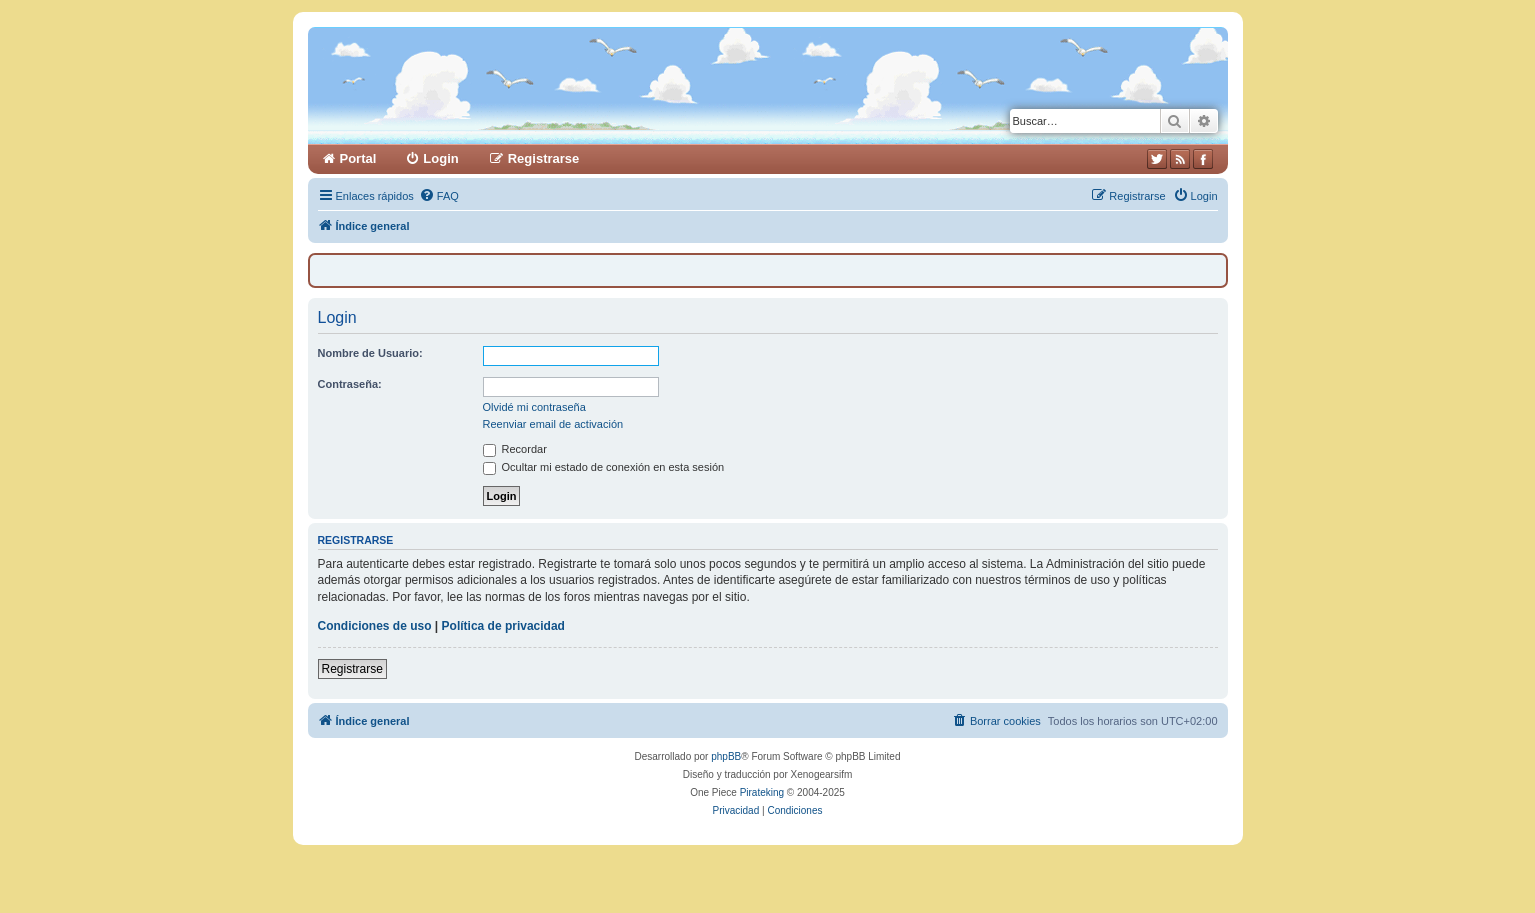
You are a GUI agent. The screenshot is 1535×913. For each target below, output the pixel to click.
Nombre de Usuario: (370, 353)
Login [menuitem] (440, 158)
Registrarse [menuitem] (544, 158)
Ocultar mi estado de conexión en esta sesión (604, 467)
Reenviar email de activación (553, 424)
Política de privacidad (503, 626)
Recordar (515, 449)
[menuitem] (439, 196)
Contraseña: (350, 384)
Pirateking (762, 792)
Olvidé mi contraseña (534, 407)
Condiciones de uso (375, 626)
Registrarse (352, 669)
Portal (358, 158)
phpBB (726, 756)
